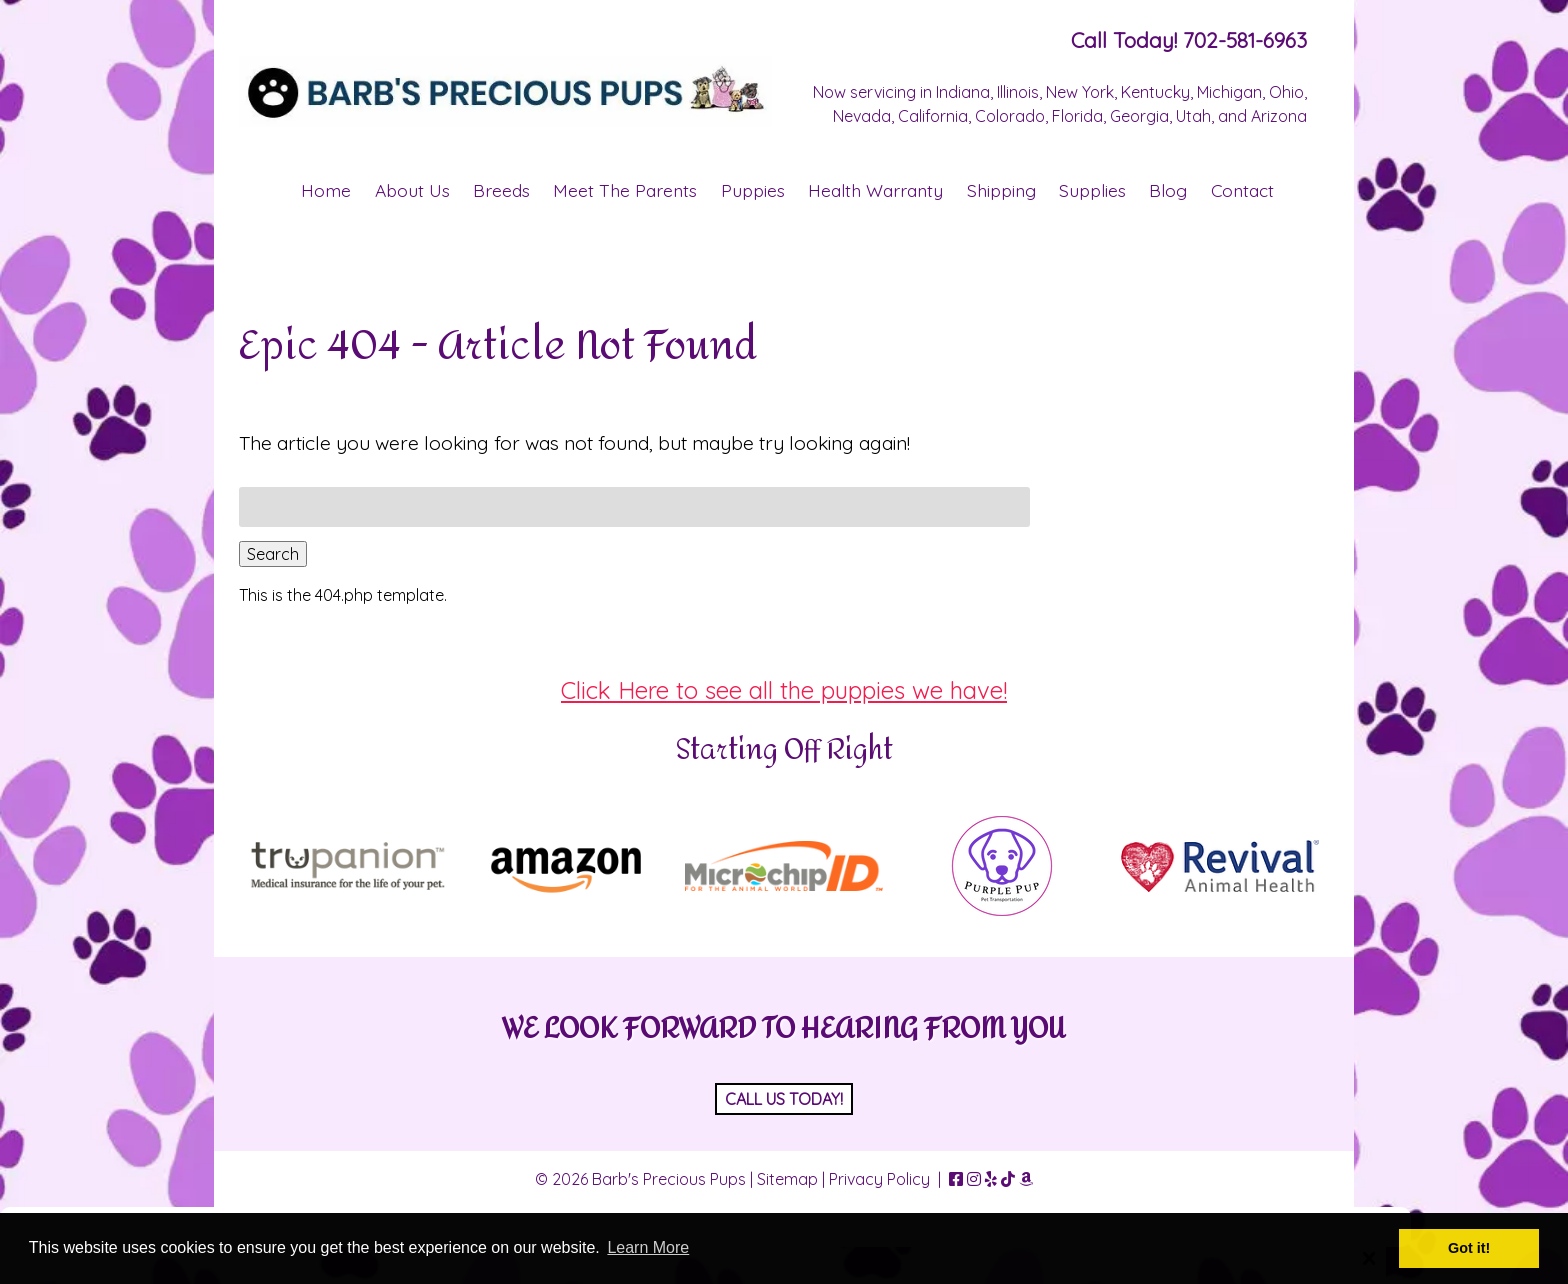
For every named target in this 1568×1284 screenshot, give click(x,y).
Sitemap (787, 1179)
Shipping (1001, 190)
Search (273, 554)
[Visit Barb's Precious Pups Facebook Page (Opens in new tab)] (956, 1179)
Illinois (1018, 92)
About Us (412, 190)
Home (326, 190)
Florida (1077, 116)
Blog (1168, 190)
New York (1080, 92)
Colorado (1010, 116)
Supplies (1092, 190)
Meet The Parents (625, 190)
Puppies (753, 190)
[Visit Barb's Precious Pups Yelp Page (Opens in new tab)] (991, 1179)
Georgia (1139, 116)
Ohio (1286, 92)
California (933, 116)
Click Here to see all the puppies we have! (784, 690)
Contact (1242, 190)
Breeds (501, 190)
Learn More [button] (648, 1247)
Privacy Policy (879, 1179)
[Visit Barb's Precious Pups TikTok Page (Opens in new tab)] (1008, 1179)
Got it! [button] (1469, 1248)
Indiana (963, 92)
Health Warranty (875, 190)
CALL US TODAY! (784, 1099)
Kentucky (1155, 92)
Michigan (1229, 92)
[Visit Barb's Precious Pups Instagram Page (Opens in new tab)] (974, 1179)
